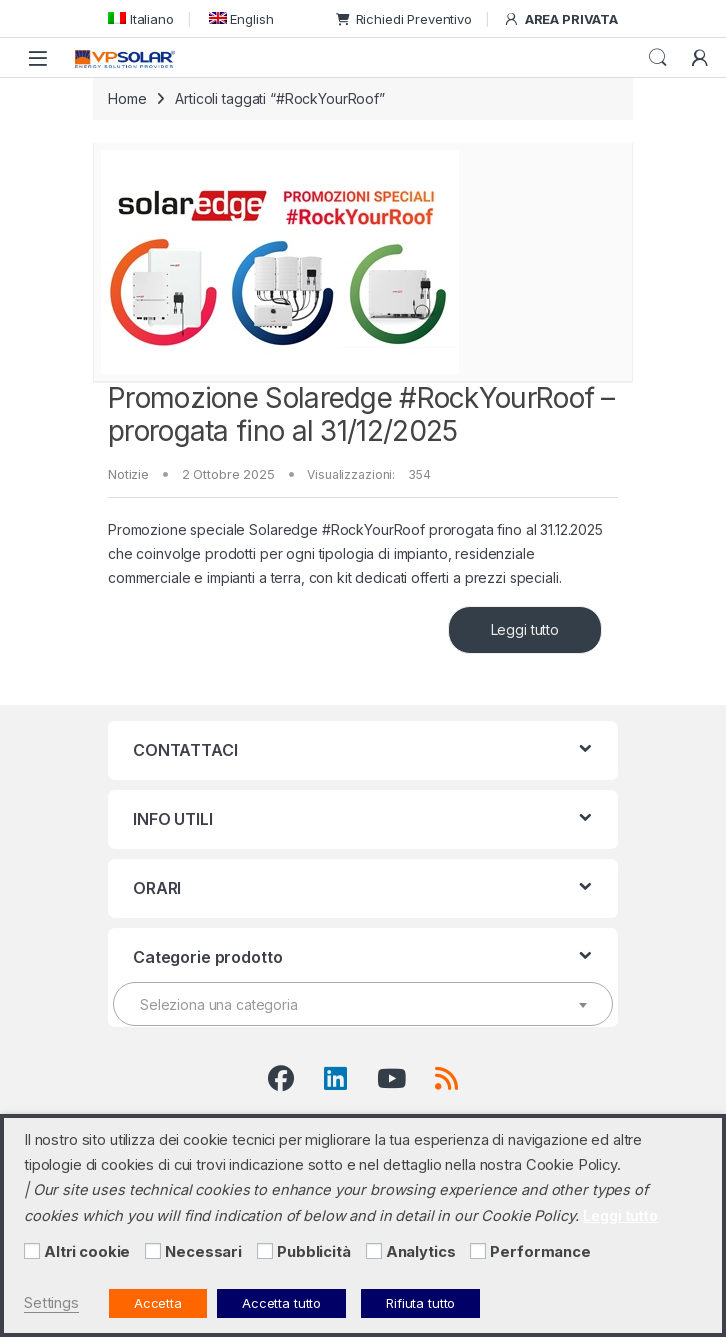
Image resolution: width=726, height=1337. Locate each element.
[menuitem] (141, 18)
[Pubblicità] (265, 1251)
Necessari (203, 1252)
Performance (540, 1252)
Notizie (128, 474)
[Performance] (478, 1251)
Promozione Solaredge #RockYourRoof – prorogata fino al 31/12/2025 (361, 415)
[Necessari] (153, 1251)
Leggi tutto (525, 629)
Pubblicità (314, 1252)
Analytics (421, 1252)
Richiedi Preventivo (404, 19)
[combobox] (363, 1004)
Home (127, 98)
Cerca (658, 58)
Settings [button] (51, 1303)
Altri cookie (87, 1252)
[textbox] (363, 1005)
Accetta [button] (158, 1303)
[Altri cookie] (32, 1251)
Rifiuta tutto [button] (420, 1303)
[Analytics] (374, 1251)
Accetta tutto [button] (281, 1303)
